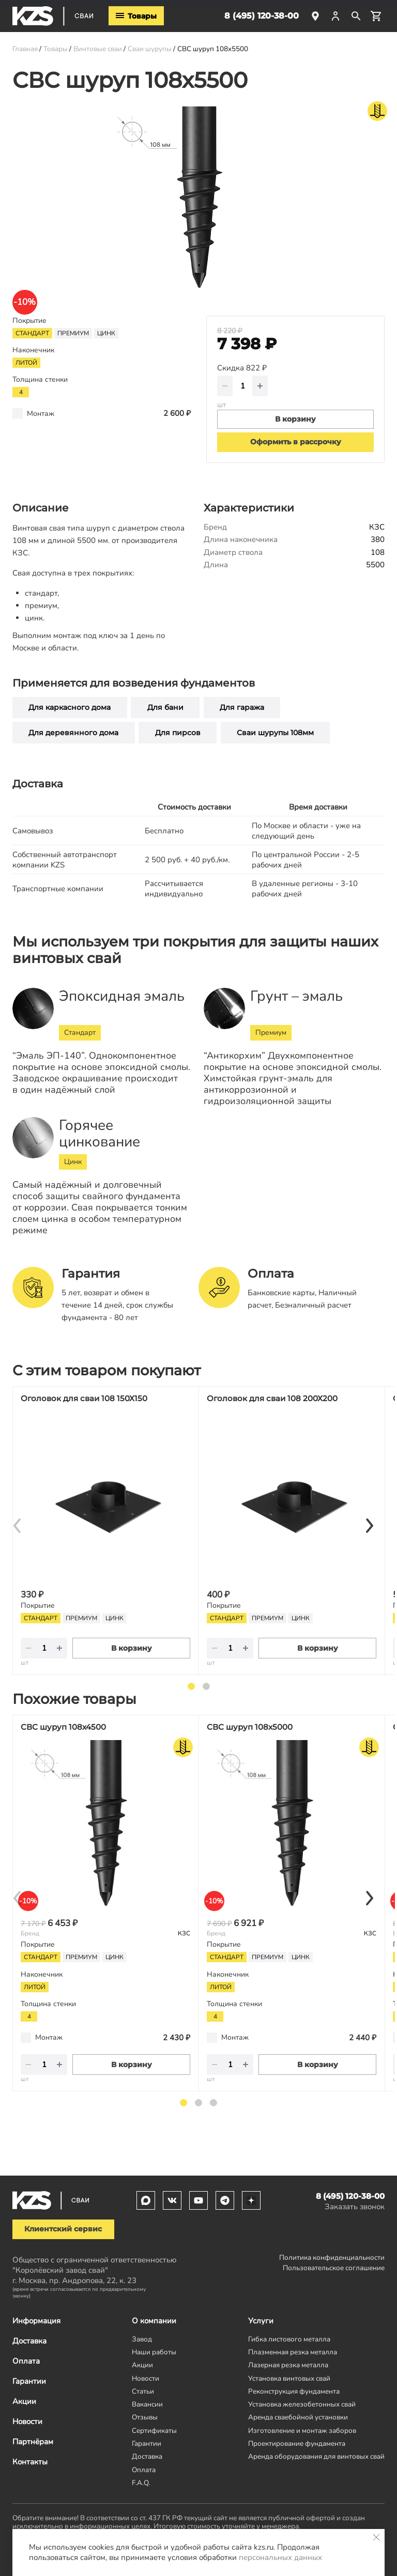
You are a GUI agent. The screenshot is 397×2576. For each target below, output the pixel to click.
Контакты (30, 2462)
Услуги (260, 2321)
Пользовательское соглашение (334, 2268)
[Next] (369, 1526)
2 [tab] (206, 1686)
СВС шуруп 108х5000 (250, 1727)
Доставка (29, 2341)
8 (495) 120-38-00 (261, 16)
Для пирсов (178, 732)
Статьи (143, 2391)
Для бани (165, 707)
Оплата (26, 2361)
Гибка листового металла (289, 2339)
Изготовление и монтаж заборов (302, 2430)
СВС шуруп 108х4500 (63, 1727)
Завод (142, 2339)
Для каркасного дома (69, 707)
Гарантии (29, 2381)
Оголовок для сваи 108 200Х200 (272, 1398)
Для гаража (242, 707)
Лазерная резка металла (288, 2365)
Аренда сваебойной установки (298, 2417)
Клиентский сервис (63, 2229)
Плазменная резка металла (292, 2352)
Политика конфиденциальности (332, 2257)
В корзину (131, 1648)
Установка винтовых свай (289, 2378)
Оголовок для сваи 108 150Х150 (84, 1398)
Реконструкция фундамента (294, 2391)
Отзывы (145, 2417)
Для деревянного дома (73, 732)
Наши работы (154, 2352)
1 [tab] (191, 1686)
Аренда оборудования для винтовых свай (316, 2456)
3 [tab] (213, 2102)
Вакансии (147, 2404)
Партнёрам (32, 2442)
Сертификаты (154, 2430)
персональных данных (280, 2557)
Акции (24, 2401)
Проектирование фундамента (296, 2443)
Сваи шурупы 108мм (275, 732)
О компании (154, 2321)
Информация (36, 2321)
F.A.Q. (141, 2483)
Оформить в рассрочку (295, 442)
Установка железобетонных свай (302, 2404)
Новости (27, 2421)
